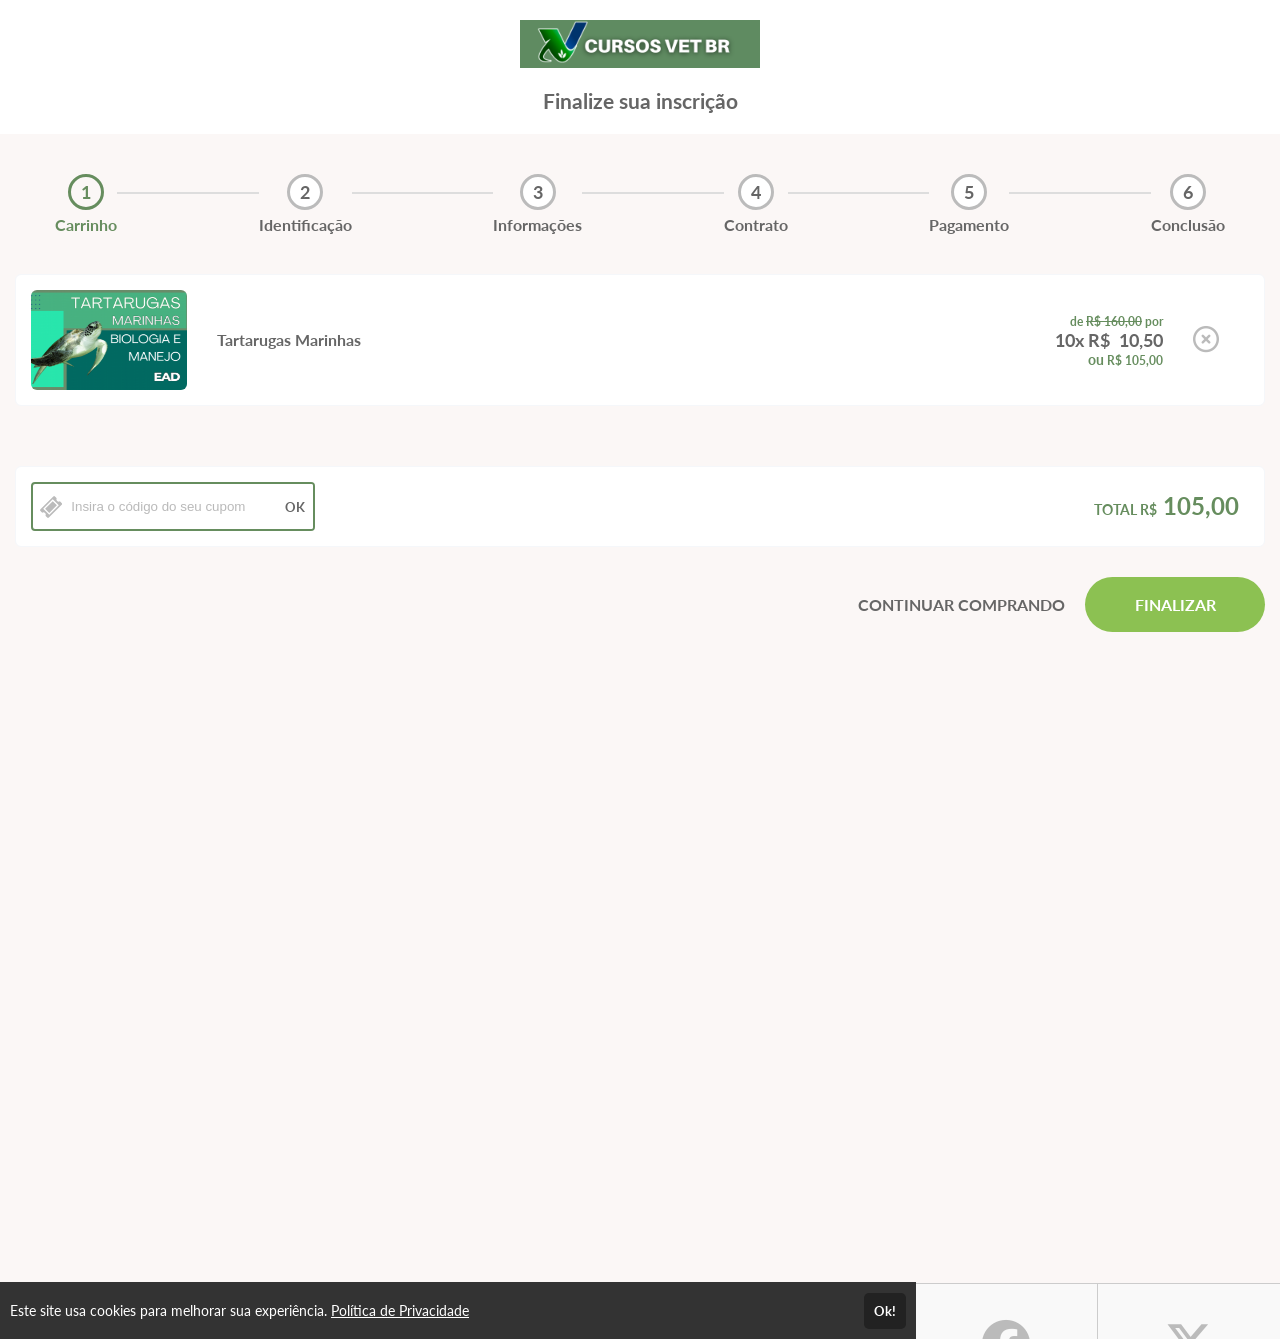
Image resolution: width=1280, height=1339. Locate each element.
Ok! (885, 1311)
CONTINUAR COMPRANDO (961, 604)
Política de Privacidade (400, 1310)
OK (295, 507)
